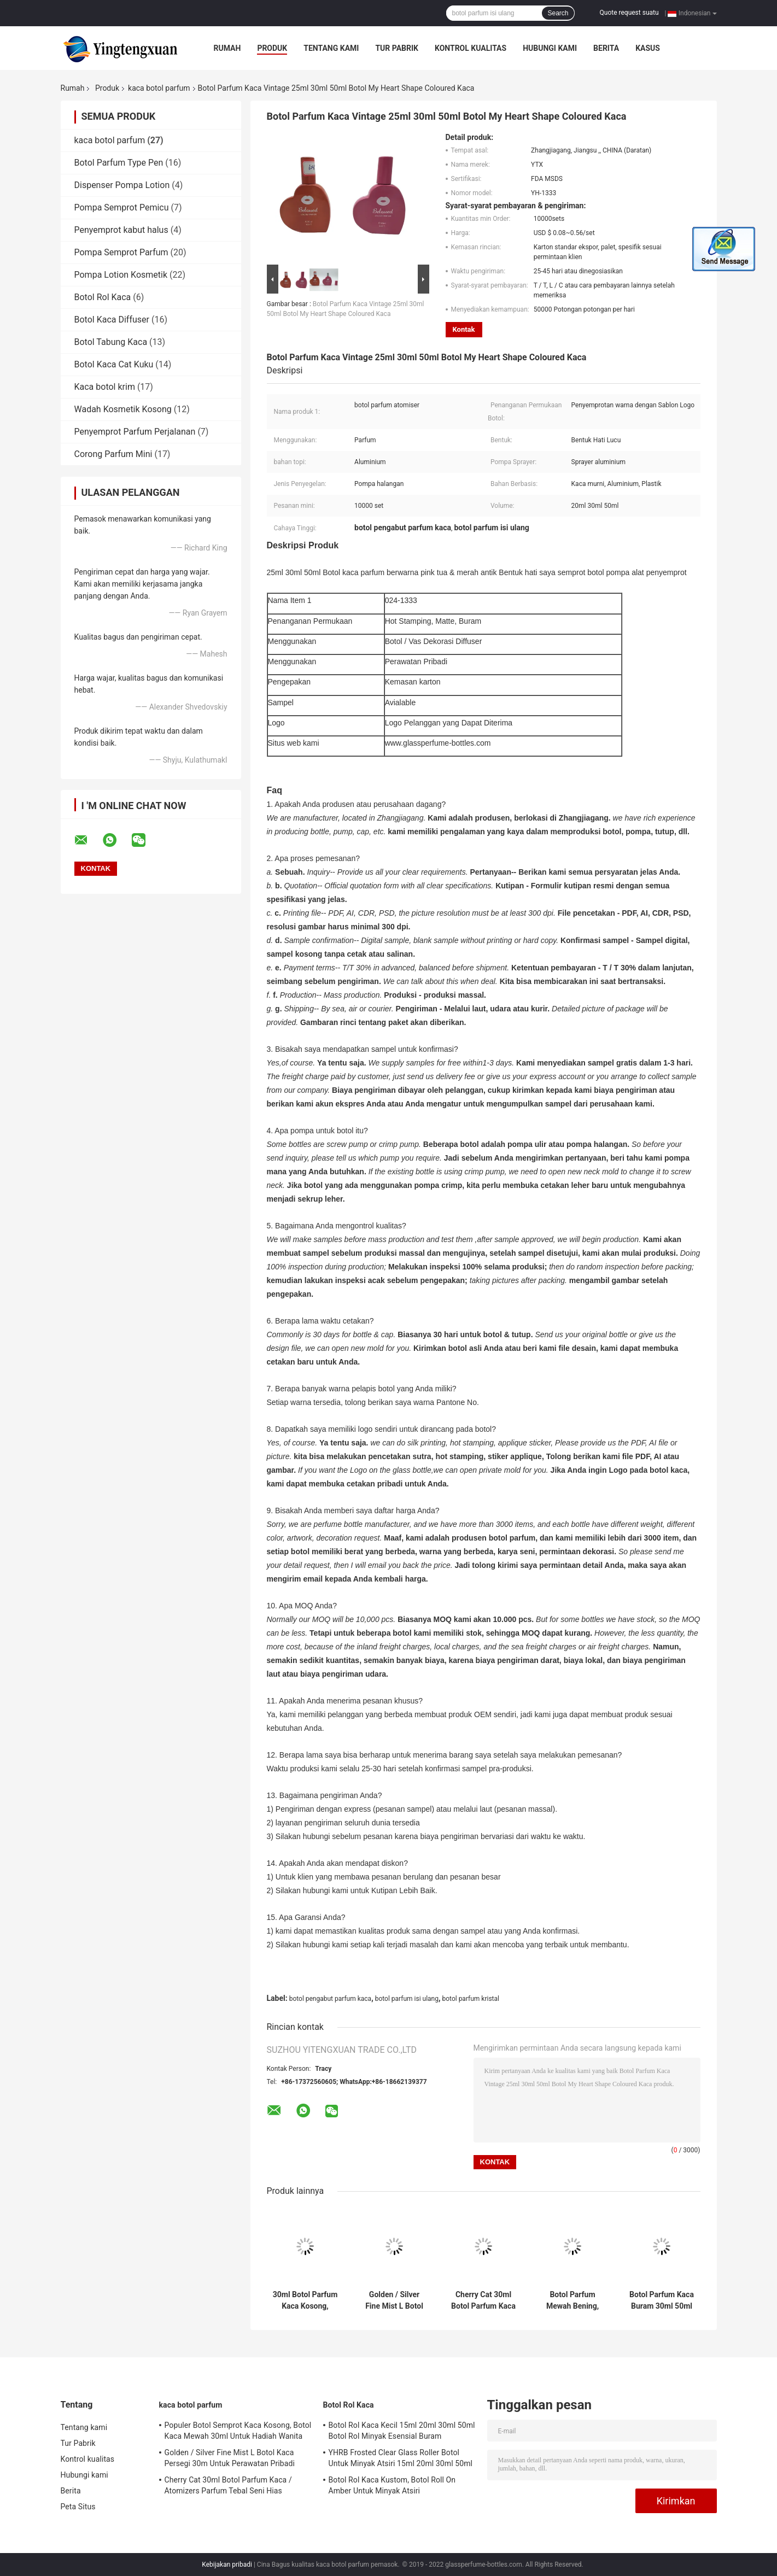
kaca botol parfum (159, 88)
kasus (647, 48)
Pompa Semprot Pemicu (121, 207)
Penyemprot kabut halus (121, 230)
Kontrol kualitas (470, 48)
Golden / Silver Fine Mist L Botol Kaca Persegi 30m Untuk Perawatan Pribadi (394, 2300)
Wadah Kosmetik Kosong (123, 409)
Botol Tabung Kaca (111, 342)
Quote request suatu (629, 12)
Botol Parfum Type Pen (118, 162)
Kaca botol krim (104, 387)
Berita (606, 48)
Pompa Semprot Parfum (121, 252)
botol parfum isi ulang (407, 1999)
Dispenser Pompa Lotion (122, 185)
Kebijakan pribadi (227, 2564)
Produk (272, 48)
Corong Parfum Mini (113, 454)
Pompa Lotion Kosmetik (121, 275)
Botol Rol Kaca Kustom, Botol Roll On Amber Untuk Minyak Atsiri (392, 2485)
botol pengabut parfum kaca (330, 1999)
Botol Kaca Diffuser (111, 319)
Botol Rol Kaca (102, 297)
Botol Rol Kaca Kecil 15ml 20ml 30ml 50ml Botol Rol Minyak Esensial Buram (402, 2430)
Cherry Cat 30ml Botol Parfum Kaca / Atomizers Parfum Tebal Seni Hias (483, 2300)
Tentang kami (331, 48)
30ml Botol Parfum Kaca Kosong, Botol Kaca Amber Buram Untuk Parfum (305, 2300)
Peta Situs (78, 2506)
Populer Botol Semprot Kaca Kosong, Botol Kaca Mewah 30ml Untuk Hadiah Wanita (238, 2430)
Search (557, 13)
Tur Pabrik (396, 48)
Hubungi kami (550, 48)
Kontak (464, 329)
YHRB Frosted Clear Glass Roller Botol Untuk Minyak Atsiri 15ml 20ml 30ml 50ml (401, 2458)
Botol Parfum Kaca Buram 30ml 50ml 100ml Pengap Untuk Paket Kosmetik (661, 2300)
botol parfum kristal (470, 1999)
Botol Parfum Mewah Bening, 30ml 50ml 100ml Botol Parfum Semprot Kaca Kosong (572, 2300)
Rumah (227, 48)
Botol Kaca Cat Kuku (114, 364)
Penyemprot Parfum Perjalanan (135, 431)
